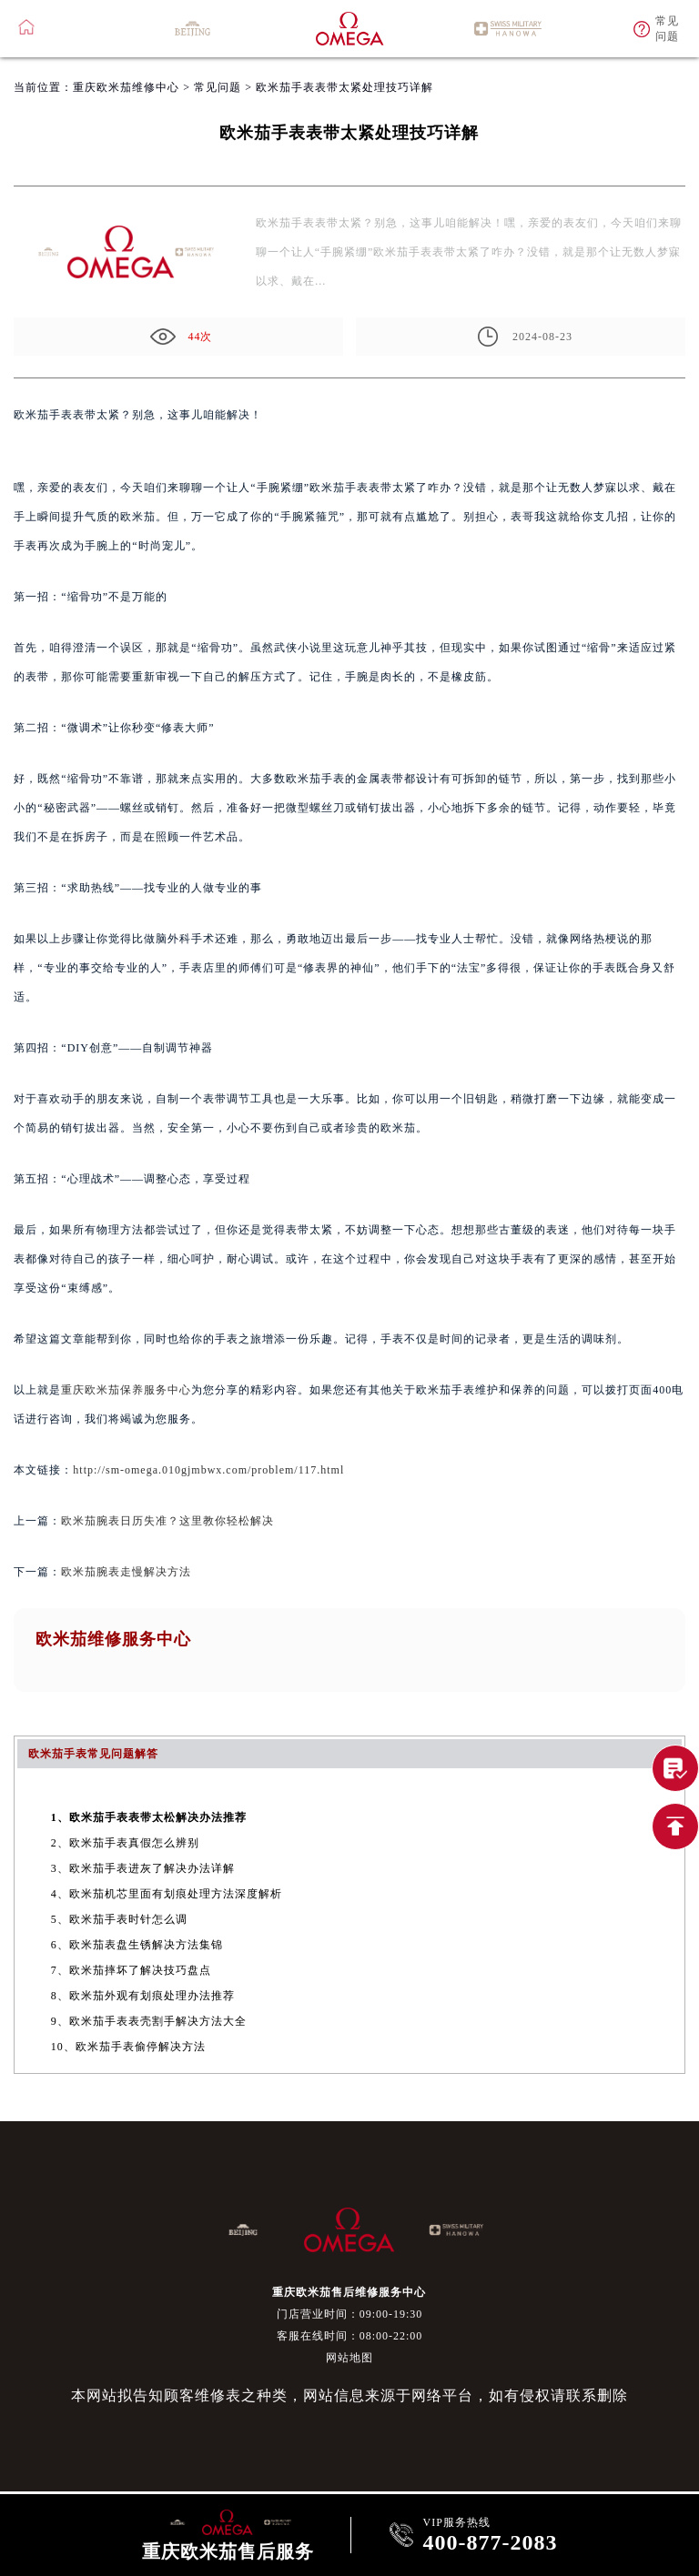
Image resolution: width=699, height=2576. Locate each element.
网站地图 (349, 2357)
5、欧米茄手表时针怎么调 (119, 1919)
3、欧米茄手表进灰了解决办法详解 (143, 1868)
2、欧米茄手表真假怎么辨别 (125, 1842)
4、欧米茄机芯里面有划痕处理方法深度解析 (166, 1893)
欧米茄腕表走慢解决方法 (126, 1571)
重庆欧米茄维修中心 (126, 87)
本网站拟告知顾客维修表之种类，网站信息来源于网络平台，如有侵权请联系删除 (349, 2395)
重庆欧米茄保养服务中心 (126, 1390)
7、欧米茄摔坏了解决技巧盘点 (131, 1970)
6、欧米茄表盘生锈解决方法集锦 (137, 1944)
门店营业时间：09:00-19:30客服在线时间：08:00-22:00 (350, 2325)
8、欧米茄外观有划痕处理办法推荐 (143, 1995)
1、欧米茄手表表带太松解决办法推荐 (149, 1817)
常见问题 (217, 87)
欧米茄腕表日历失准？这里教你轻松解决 (167, 1520)
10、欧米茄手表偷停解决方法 (128, 2046)
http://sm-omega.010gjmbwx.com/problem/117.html (208, 1470)
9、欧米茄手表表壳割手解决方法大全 (149, 2021)
